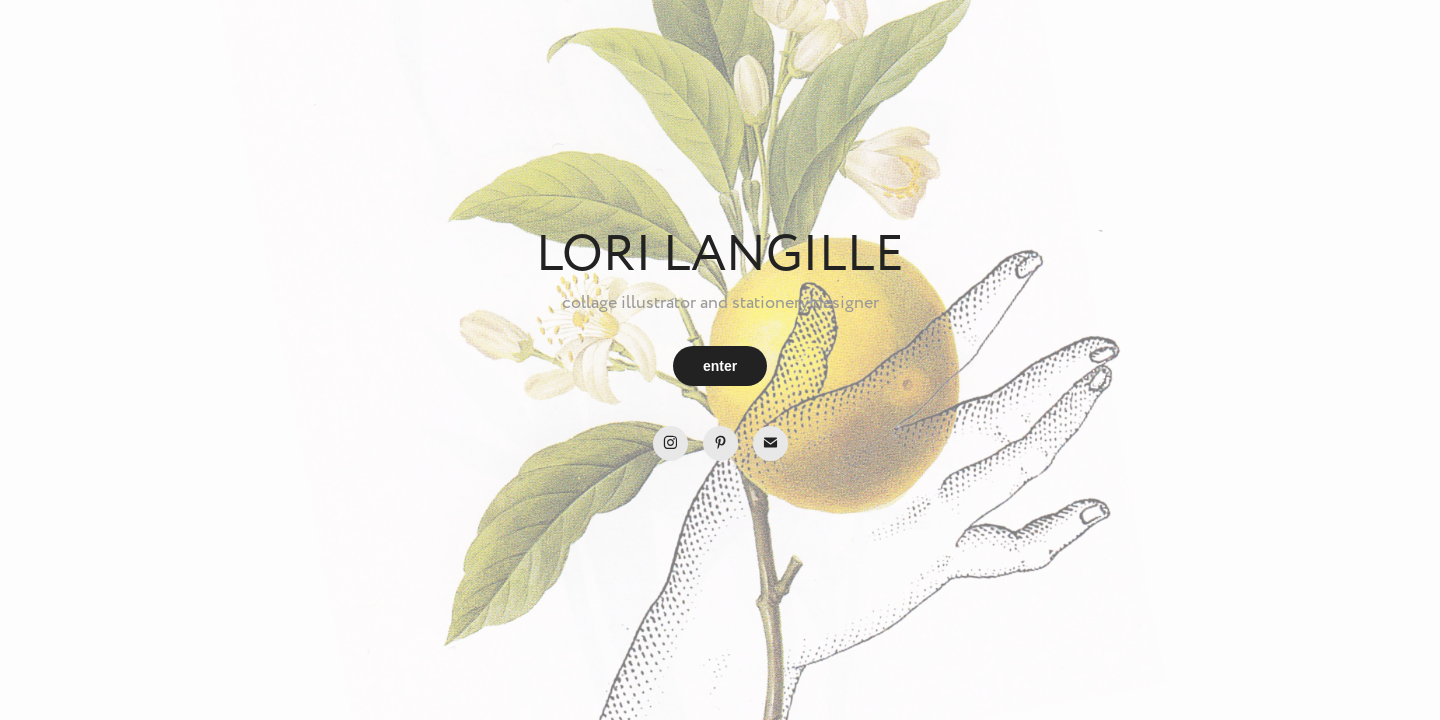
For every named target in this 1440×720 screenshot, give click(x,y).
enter (720, 366)
